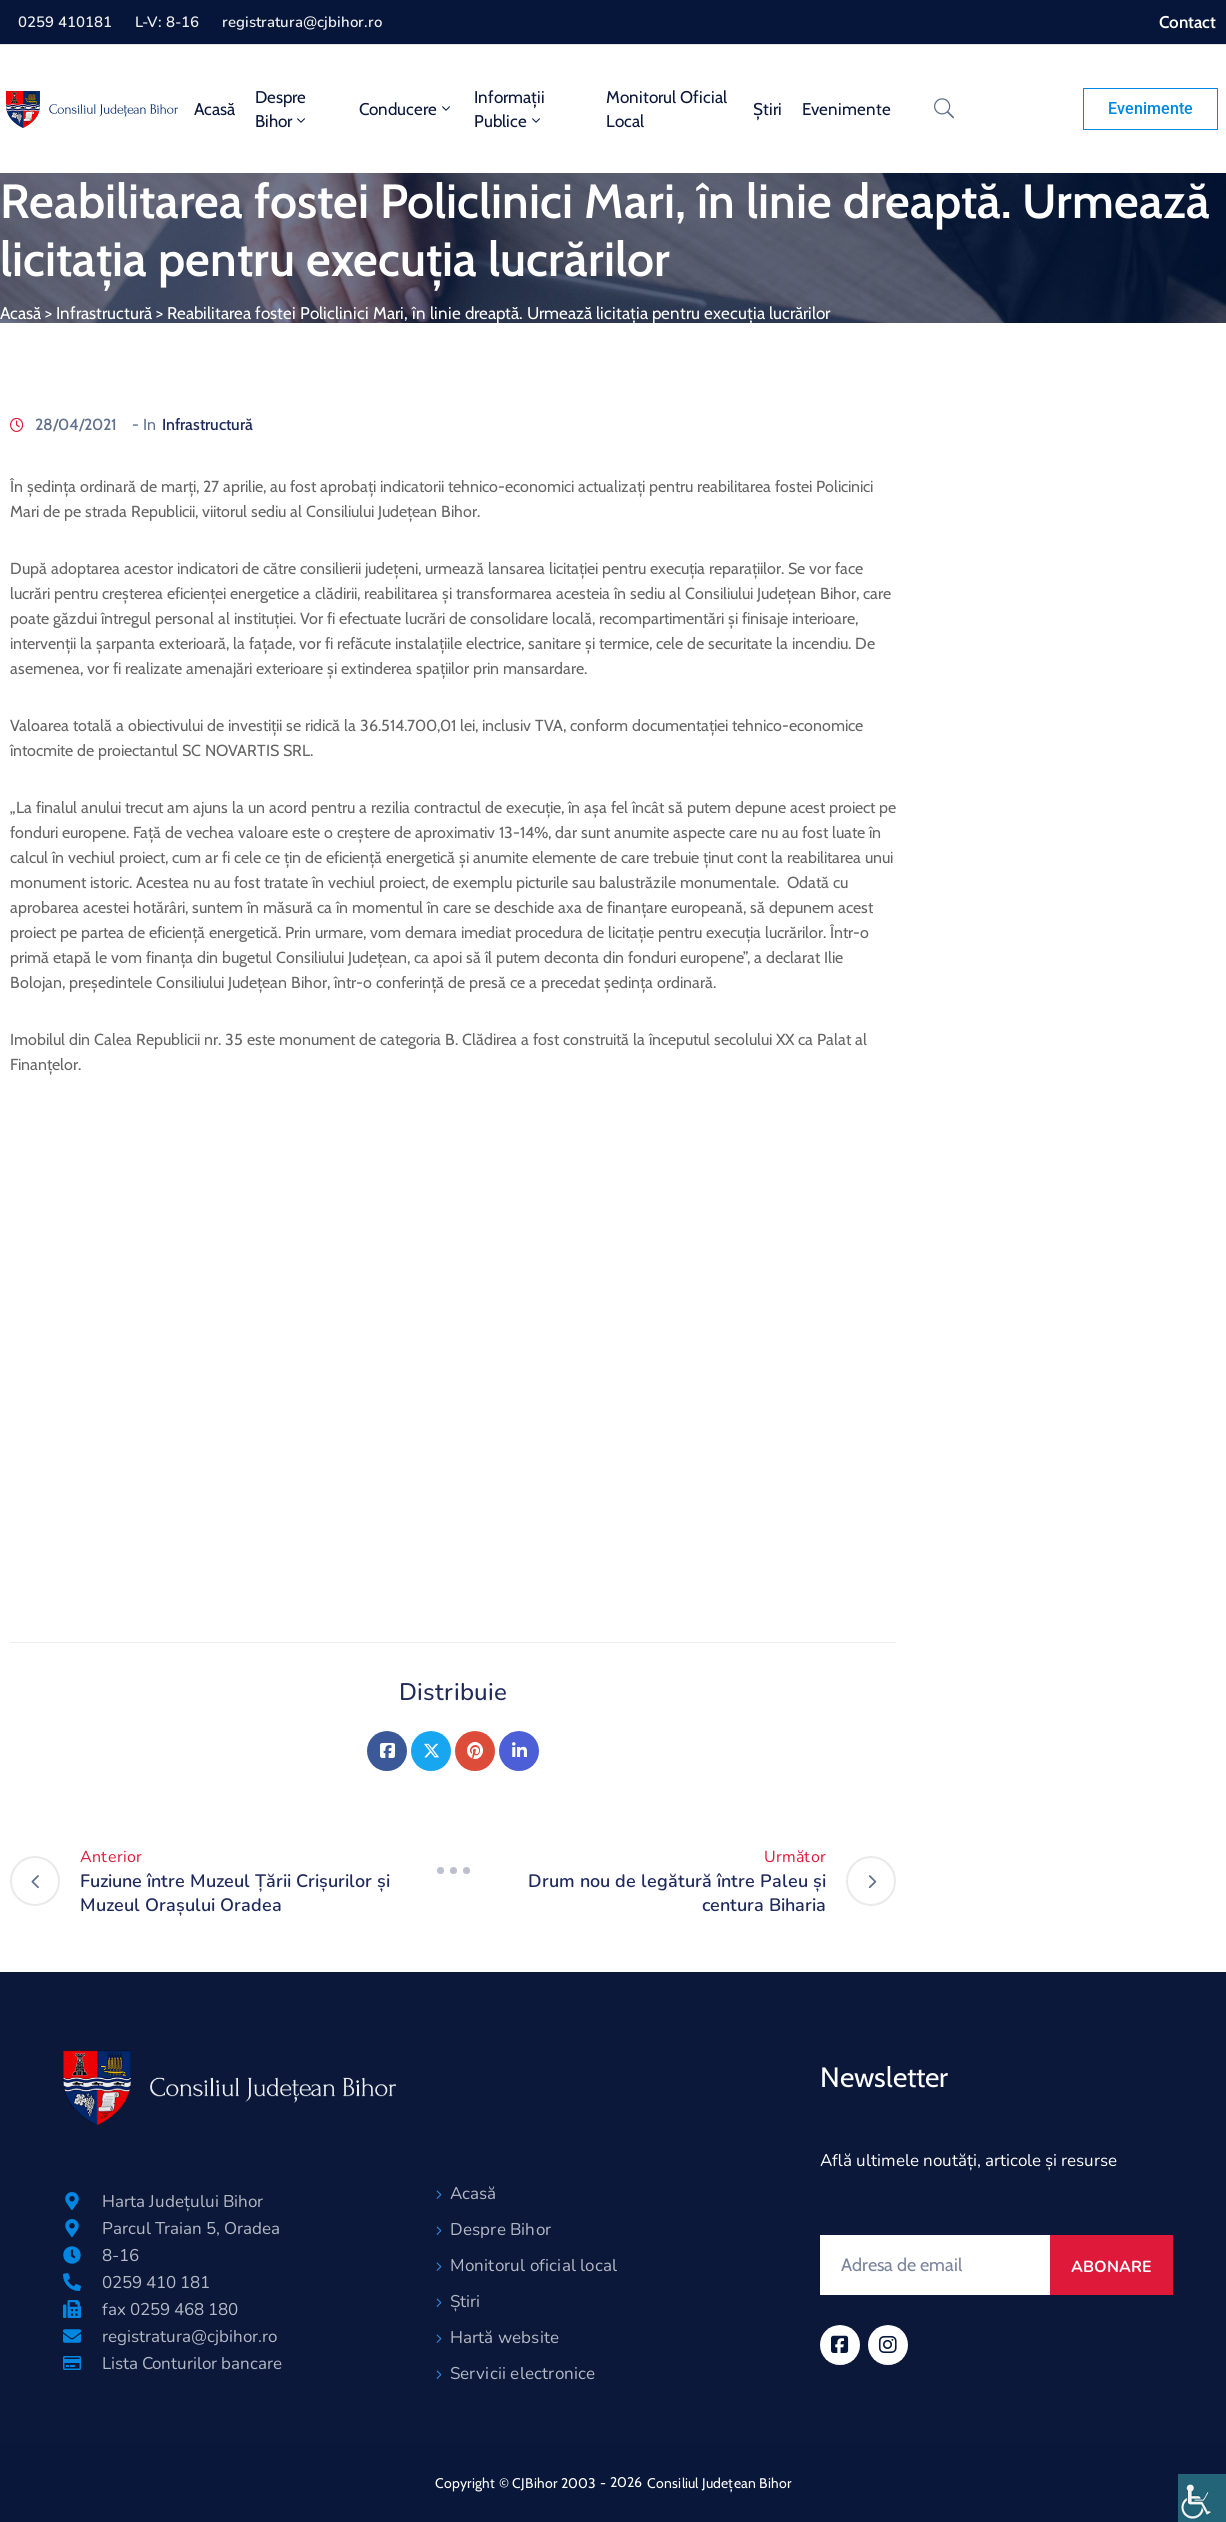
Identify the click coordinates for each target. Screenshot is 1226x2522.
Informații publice (509, 109)
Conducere (406, 109)
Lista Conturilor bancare (192, 2363)
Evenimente (846, 109)
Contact (1187, 22)
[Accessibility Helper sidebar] (1202, 2498)
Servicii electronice (523, 2373)
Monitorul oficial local (666, 109)
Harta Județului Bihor (182, 2201)
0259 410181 (65, 22)
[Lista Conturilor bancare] (72, 2363)
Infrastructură (104, 313)
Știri (767, 109)
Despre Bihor (282, 109)
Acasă (214, 109)
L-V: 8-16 (167, 22)
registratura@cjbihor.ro (302, 22)
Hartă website (505, 2337)
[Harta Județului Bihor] (72, 2201)
